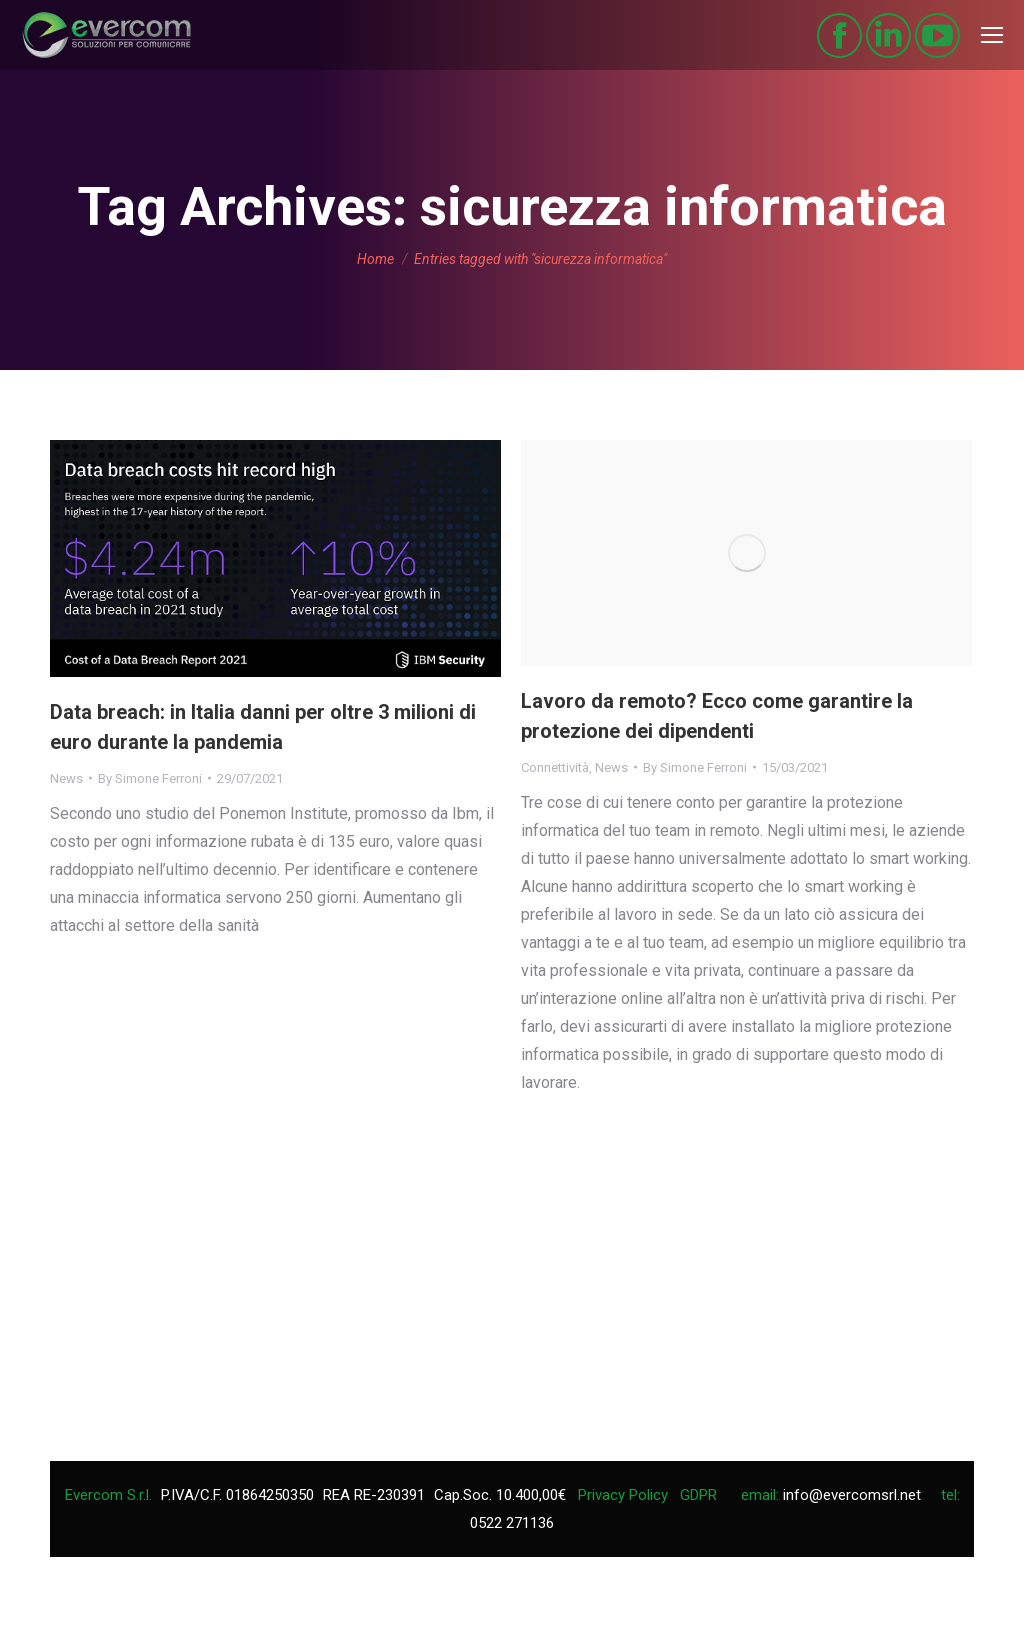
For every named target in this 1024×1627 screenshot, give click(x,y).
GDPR (698, 1495)
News (66, 778)
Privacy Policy (623, 1495)
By (150, 778)
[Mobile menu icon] (992, 35)
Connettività (555, 767)
